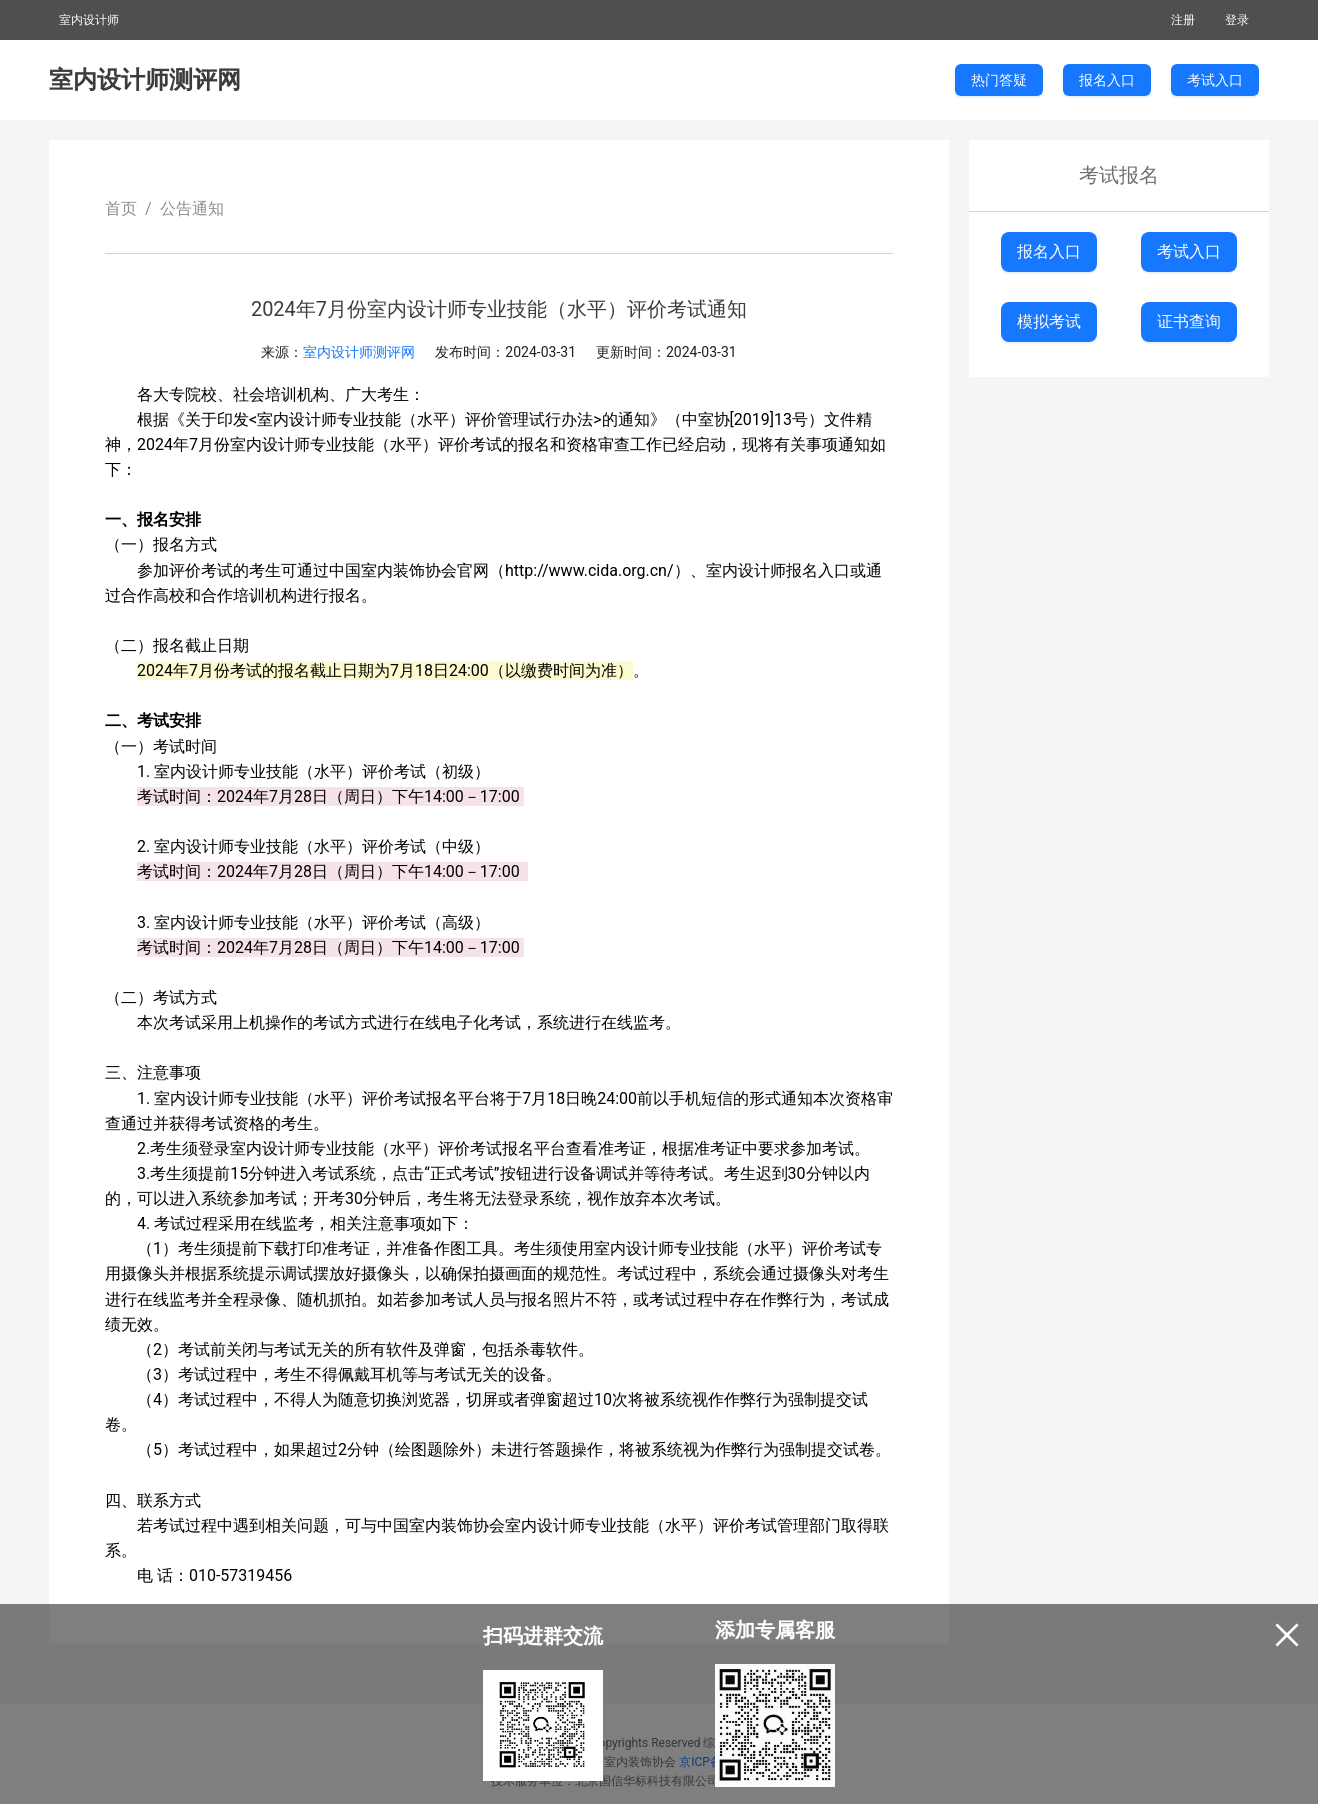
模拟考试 (1049, 321)
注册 (1183, 20)
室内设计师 (89, 20)
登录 (1237, 20)
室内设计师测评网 (145, 80)
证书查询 (1189, 321)
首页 (121, 208)
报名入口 (1049, 251)
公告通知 (192, 208)
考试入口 (1189, 251)
